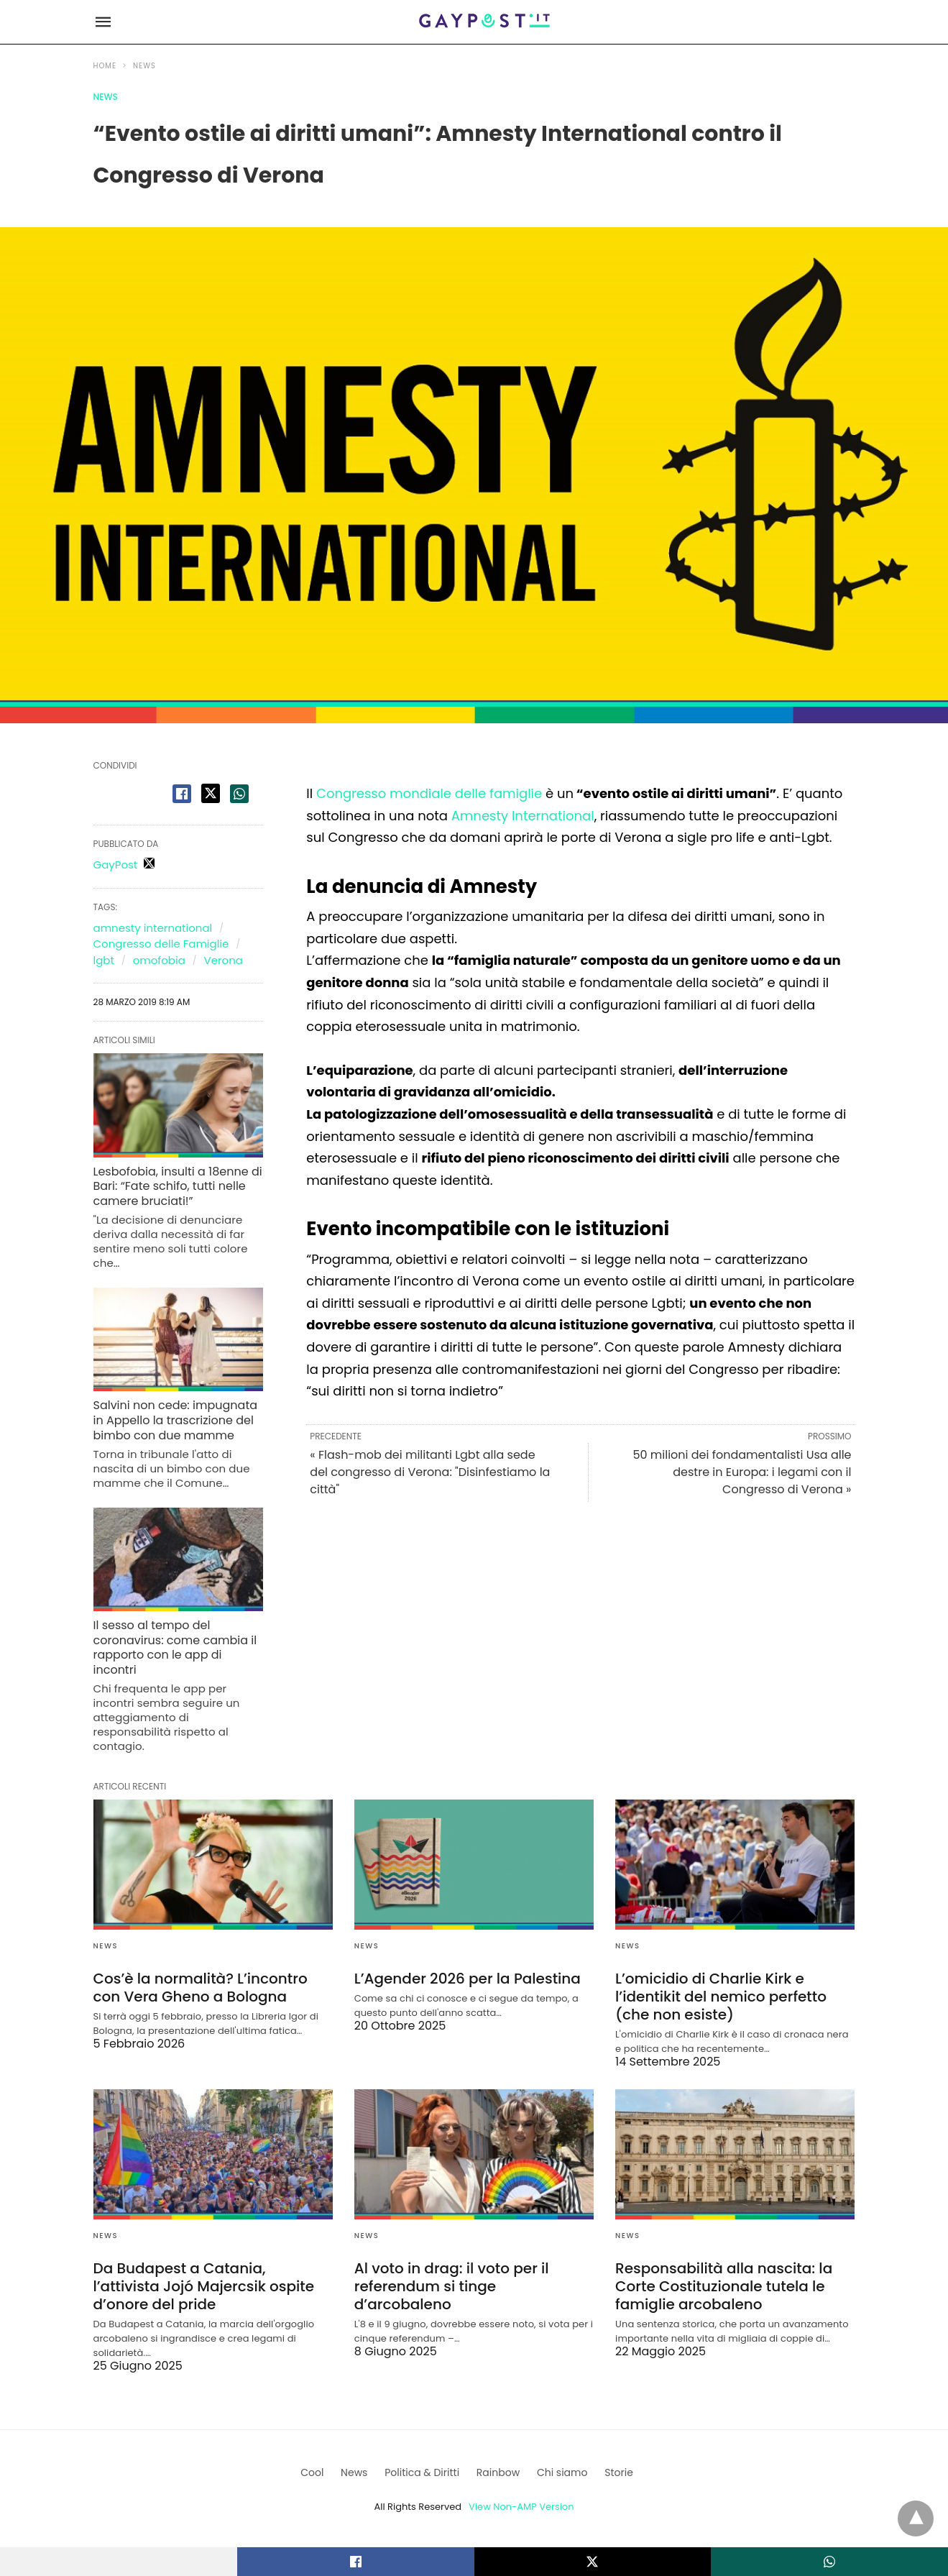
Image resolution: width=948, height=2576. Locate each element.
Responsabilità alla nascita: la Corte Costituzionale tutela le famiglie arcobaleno (723, 2286)
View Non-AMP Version (521, 2506)
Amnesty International (522, 816)
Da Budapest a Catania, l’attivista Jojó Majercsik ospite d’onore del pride (204, 2286)
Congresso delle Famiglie (161, 943)
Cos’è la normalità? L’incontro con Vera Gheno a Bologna (200, 1987)
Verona (223, 960)
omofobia (159, 960)
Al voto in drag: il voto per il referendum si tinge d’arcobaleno (451, 2286)
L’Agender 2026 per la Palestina (467, 1978)
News (144, 65)
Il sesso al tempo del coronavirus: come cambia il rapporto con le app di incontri (175, 1647)
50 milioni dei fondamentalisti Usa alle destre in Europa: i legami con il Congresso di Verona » (741, 1472)
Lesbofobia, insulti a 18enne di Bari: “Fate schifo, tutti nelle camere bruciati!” (177, 1186)
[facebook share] (181, 793)
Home (105, 65)
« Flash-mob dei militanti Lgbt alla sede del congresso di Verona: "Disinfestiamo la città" (430, 1472)
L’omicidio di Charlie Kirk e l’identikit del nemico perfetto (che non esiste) (721, 1996)
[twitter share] (210, 793)
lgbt (103, 960)
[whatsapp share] (239, 793)
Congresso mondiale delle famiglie (429, 793)
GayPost (115, 864)
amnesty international (153, 927)
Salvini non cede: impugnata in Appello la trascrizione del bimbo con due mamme (175, 1420)
